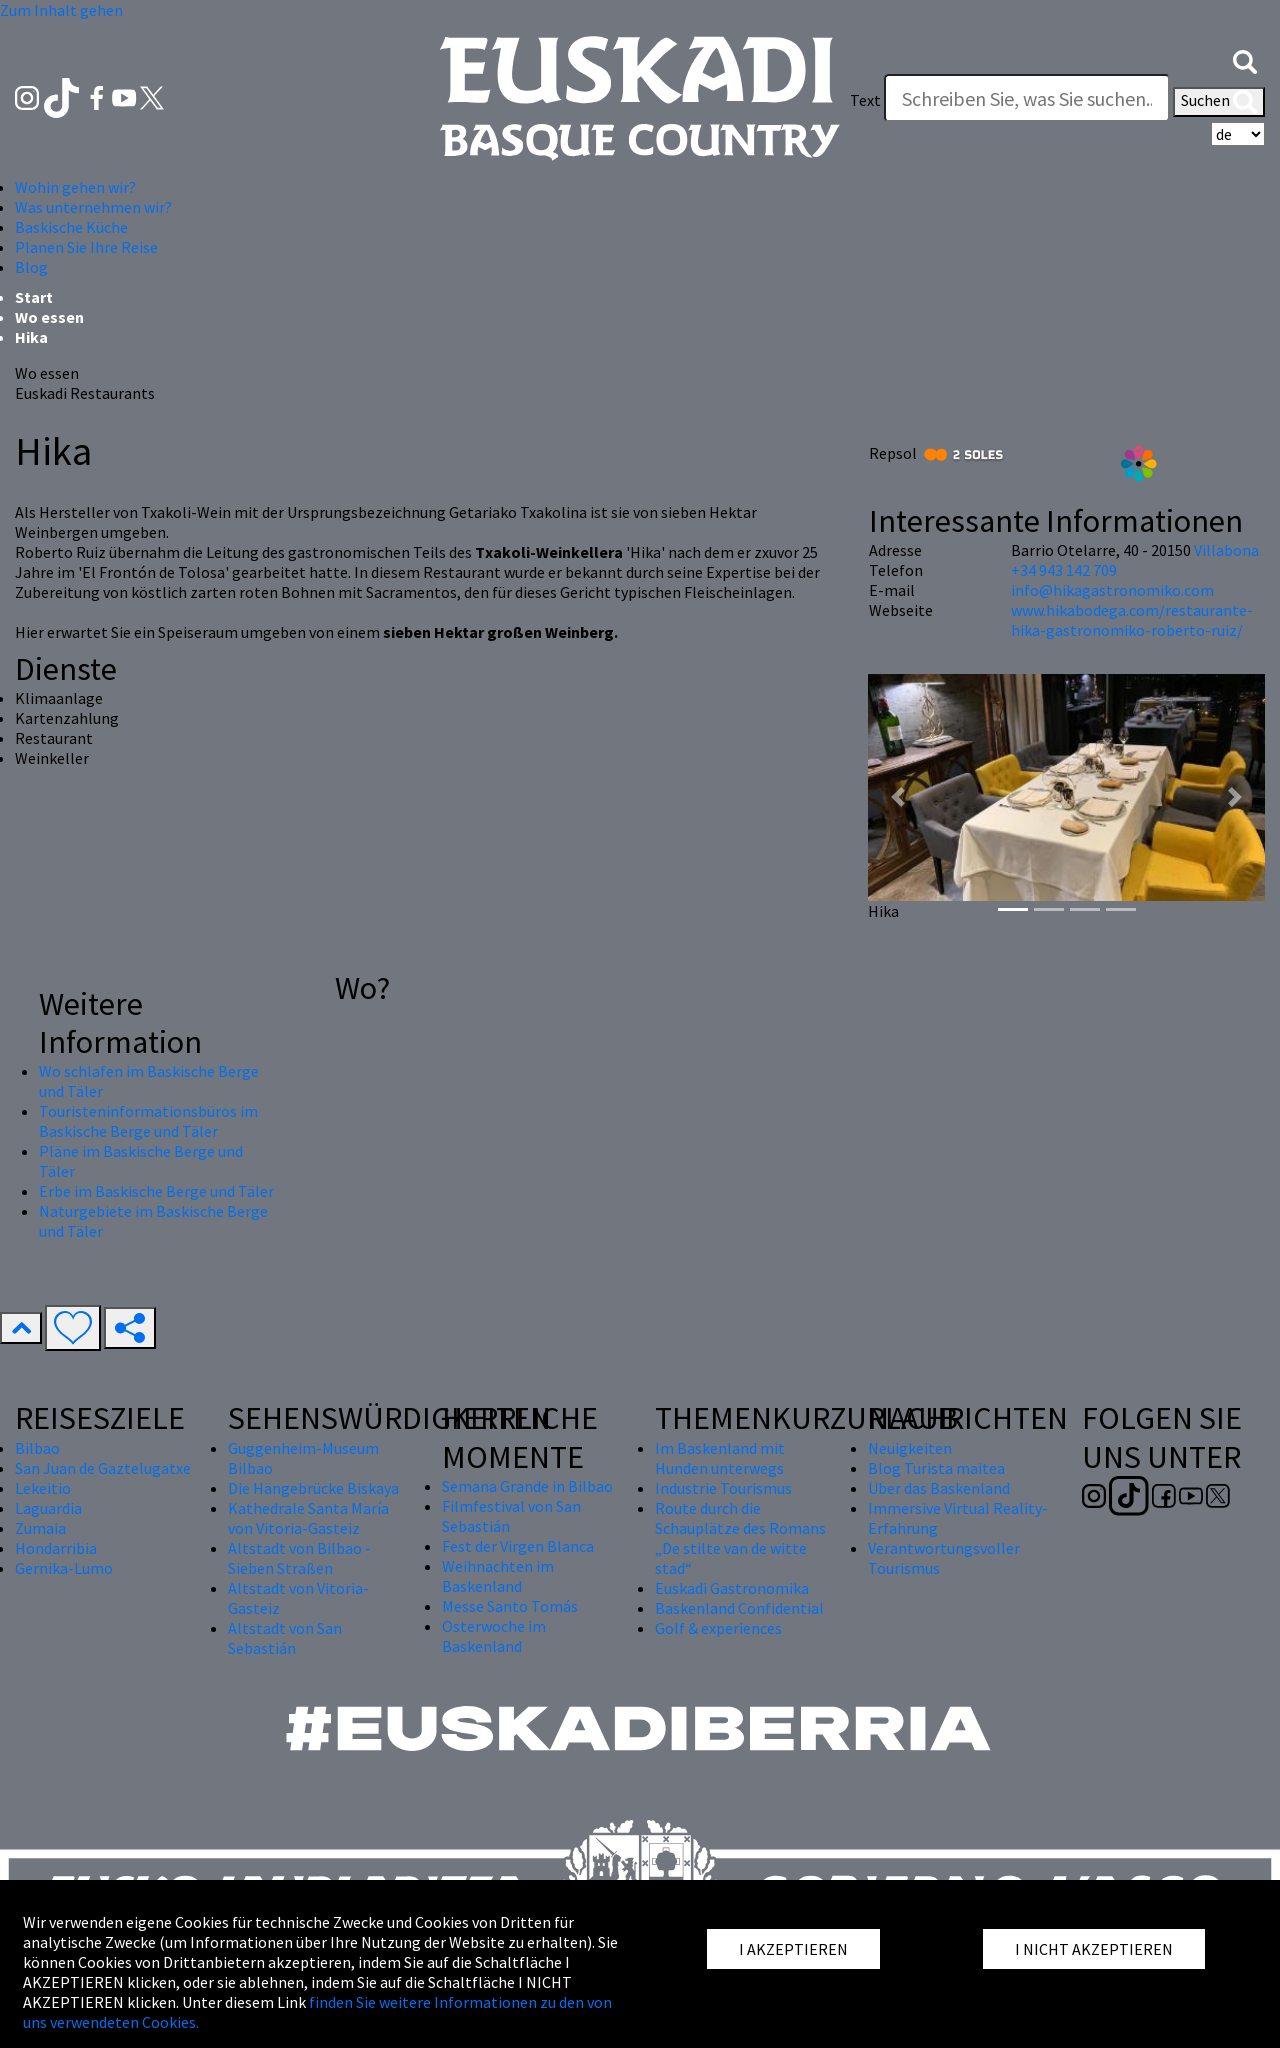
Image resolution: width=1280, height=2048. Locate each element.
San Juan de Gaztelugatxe (103, 1468)
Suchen (1219, 102)
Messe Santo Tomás (510, 1606)
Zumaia (40, 1528)
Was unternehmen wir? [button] (93, 207)
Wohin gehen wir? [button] (75, 187)
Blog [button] (31, 267)
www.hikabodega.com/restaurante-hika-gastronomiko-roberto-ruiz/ (1132, 620)
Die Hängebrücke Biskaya (313, 1488)
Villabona (1226, 550)
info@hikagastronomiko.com (1112, 590)
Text (865, 100)
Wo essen (49, 317)
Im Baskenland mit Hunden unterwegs (720, 1458)
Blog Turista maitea (936, 1468)
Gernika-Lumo (64, 1568)
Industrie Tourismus (723, 1488)
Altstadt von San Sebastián (285, 1638)
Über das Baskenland (939, 1488)
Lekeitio (43, 1488)
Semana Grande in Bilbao (527, 1486)
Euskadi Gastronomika (732, 1588)
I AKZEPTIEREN (793, 1949)
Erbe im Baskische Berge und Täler (156, 1191)
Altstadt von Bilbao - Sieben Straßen (299, 1558)
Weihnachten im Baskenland (498, 1576)
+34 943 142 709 (1064, 570)
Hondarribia (56, 1548)
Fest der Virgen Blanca (518, 1546)
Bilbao (37, 1448)
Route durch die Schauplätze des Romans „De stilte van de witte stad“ (740, 1538)
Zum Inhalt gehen (61, 10)
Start (34, 297)
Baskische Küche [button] (71, 227)
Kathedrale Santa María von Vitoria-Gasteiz (308, 1518)
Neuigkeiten (910, 1448)
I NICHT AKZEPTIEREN (1094, 1949)
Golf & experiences (718, 1628)
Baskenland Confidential (739, 1608)
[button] (1245, 60)
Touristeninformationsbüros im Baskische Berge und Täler (148, 1121)
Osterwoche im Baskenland (494, 1636)
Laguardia (48, 1508)
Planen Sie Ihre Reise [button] (86, 247)
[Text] (1027, 98)
